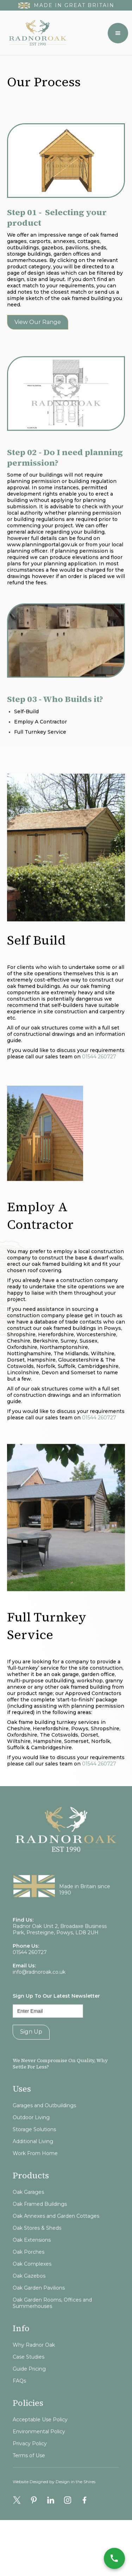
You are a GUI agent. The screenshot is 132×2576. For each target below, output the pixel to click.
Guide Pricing (29, 2396)
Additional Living (33, 2169)
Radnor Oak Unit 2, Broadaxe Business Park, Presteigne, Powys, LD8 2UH (60, 1957)
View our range (37, 322)
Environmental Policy (39, 2459)
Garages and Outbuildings (44, 2133)
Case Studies (28, 2384)
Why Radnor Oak (34, 2372)
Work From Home (35, 2181)
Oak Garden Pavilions (39, 2315)
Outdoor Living (31, 2145)
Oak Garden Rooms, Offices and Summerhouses (52, 2330)
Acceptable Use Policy (40, 2447)
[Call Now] (114, 2558)
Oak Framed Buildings (40, 2231)
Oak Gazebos (29, 2303)
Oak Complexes (32, 2291)
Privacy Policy (30, 2471)
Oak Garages (28, 2219)
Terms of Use (29, 2483)
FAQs (19, 2408)
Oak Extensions (32, 2267)
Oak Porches (28, 2279)
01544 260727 (99, 1070)
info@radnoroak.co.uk (39, 1999)
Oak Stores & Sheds (37, 2255)
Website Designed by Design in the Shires (54, 2495)
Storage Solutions (34, 2157)
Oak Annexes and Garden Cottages (56, 2243)
